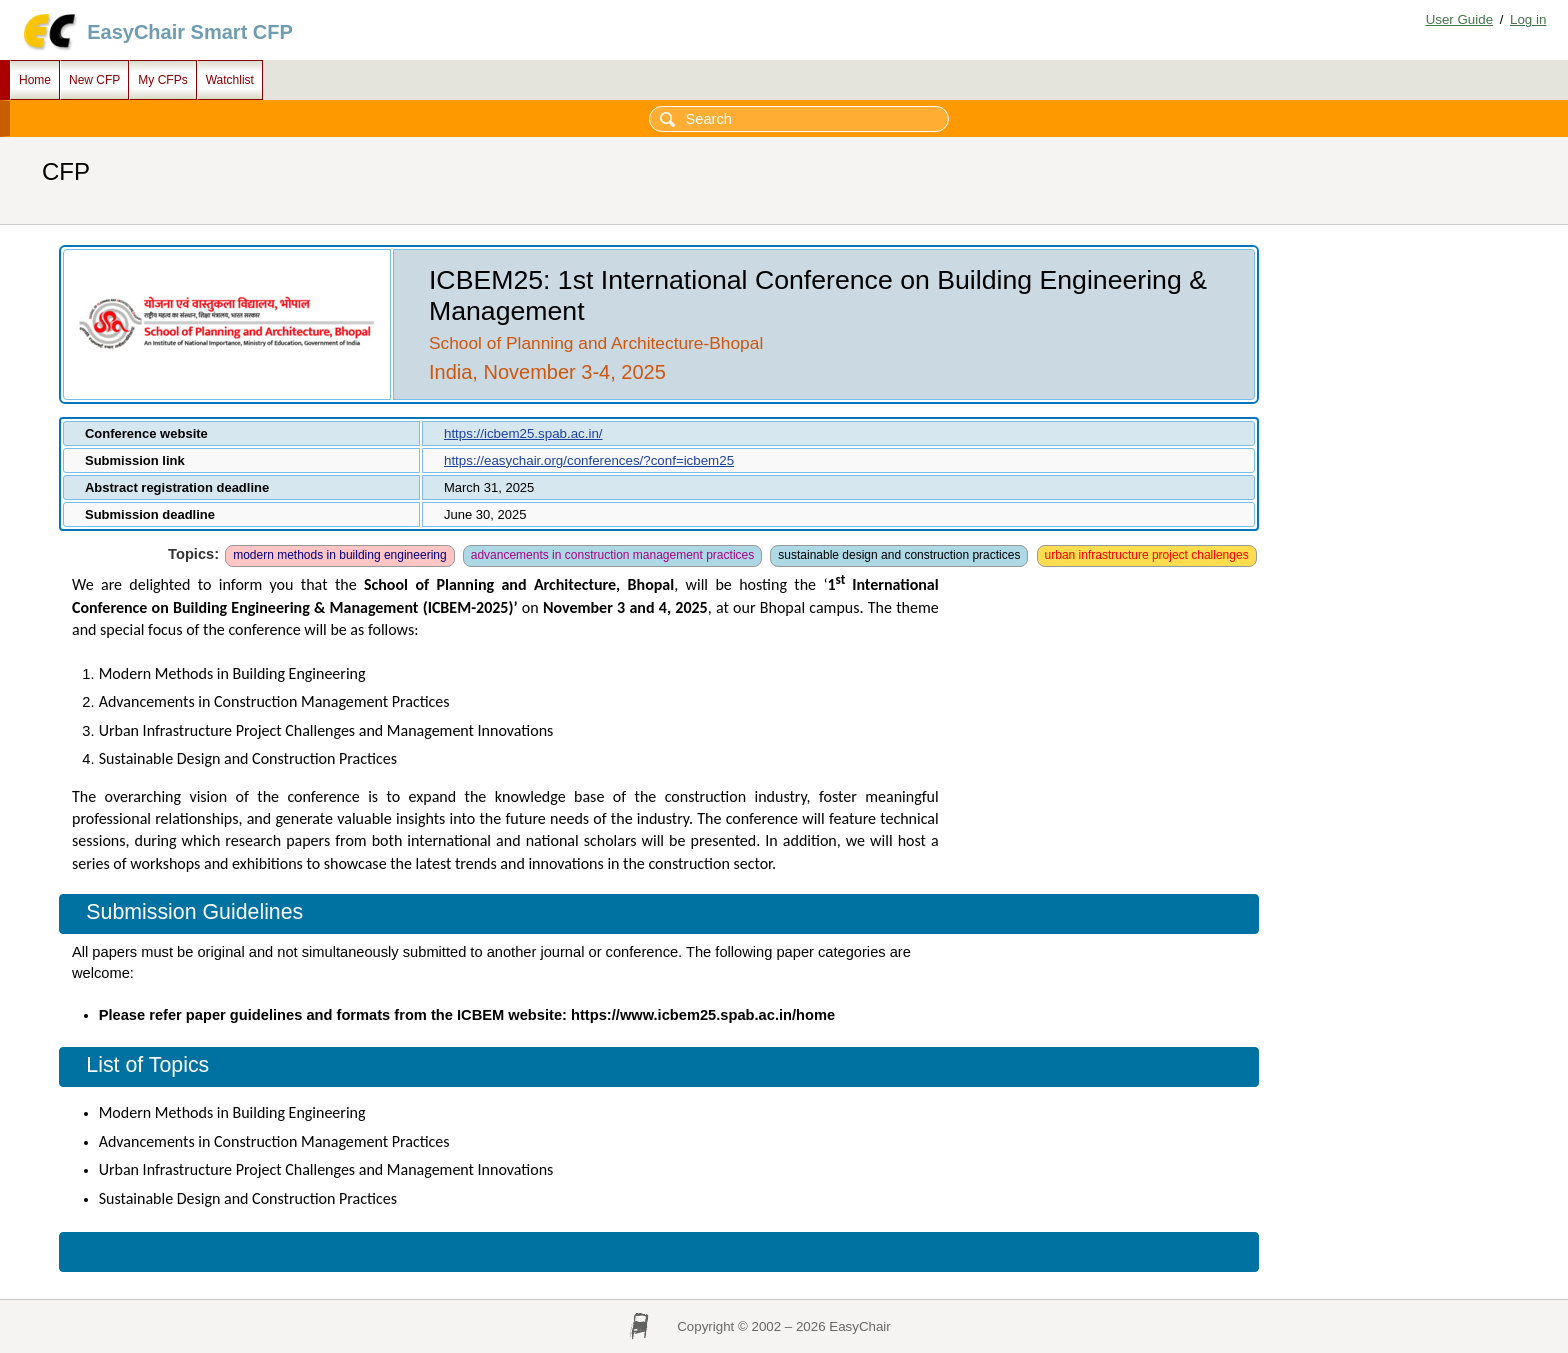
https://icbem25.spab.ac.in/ (523, 433)
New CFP (94, 80)
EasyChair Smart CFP (190, 32)
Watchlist (230, 80)
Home (35, 80)
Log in (1528, 19)
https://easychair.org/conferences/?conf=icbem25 (589, 460)
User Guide (1459, 19)
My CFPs (162, 80)
